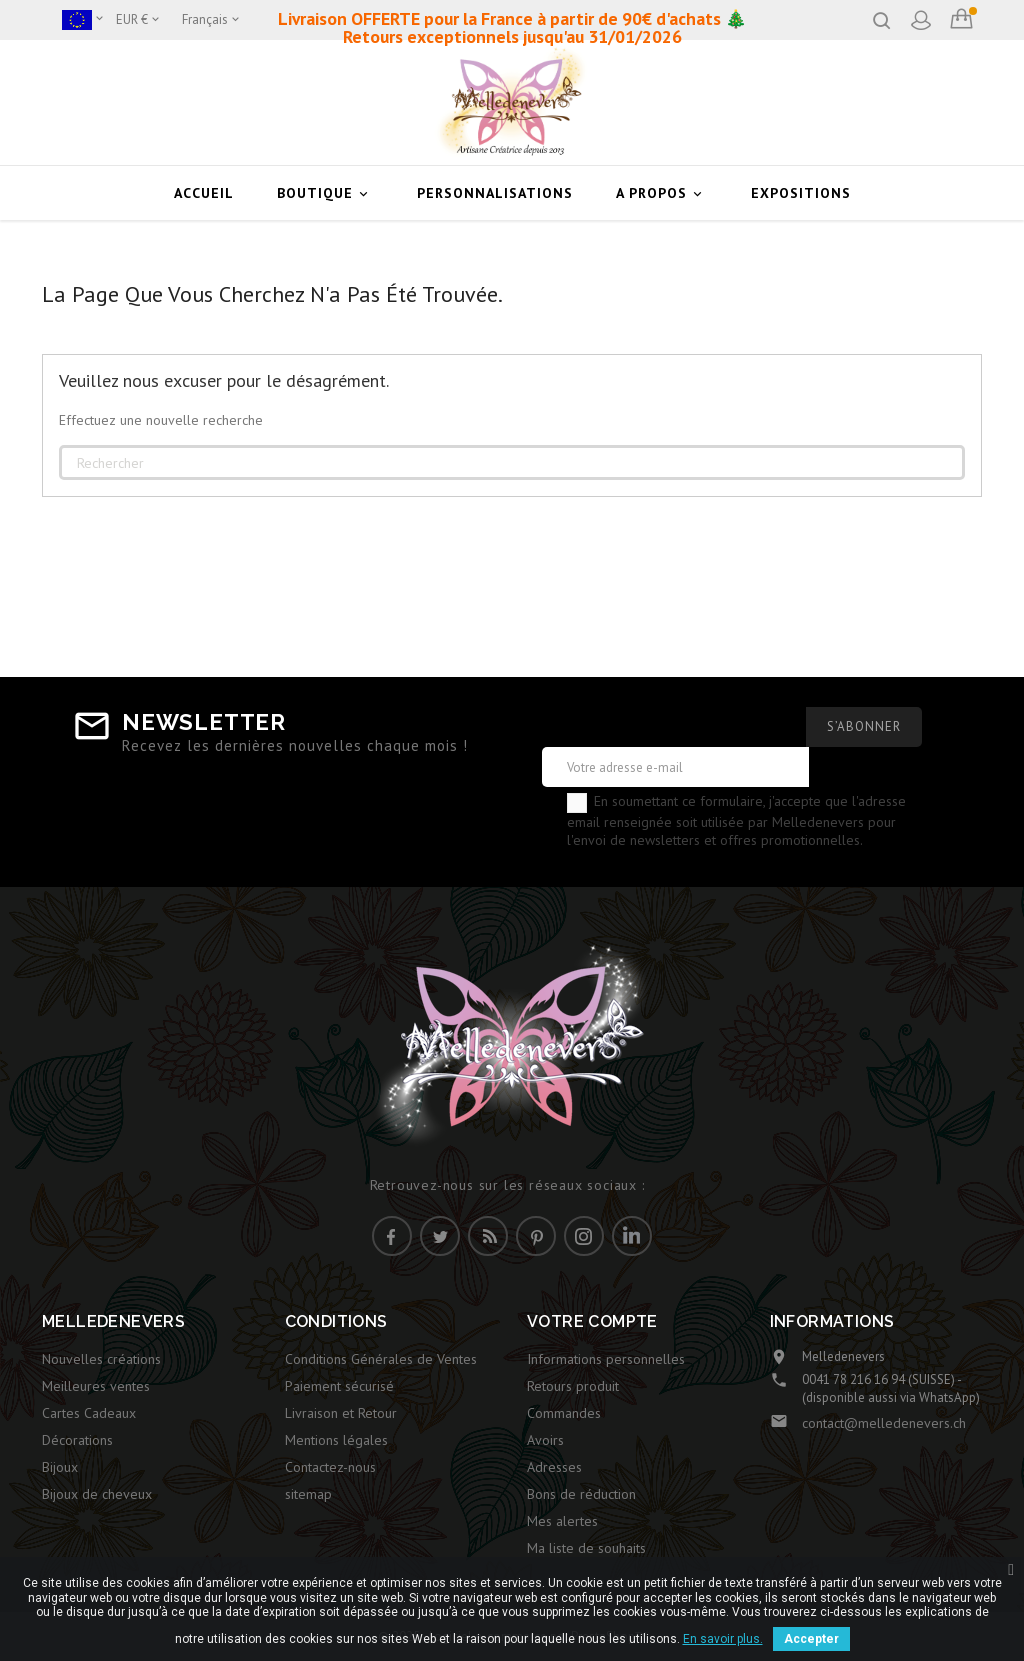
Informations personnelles (606, 1359)
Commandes (564, 1413)
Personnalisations (495, 193)
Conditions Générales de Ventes (381, 1359)
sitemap (308, 1494)
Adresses (554, 1467)
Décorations (77, 1440)
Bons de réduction (581, 1494)
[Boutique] (84, 20)
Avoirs (545, 1440)
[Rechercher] (512, 462)
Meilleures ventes (96, 1386)
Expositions (801, 193)
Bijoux (60, 1467)
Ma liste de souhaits (586, 1548)
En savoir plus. (723, 1639)
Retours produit (573, 1386)
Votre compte (592, 1321)
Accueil (204, 193)
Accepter (811, 1639)
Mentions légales (336, 1440)
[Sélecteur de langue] (212, 20)
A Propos (662, 193)
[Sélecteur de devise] (139, 20)
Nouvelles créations (101, 1359)
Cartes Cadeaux (89, 1413)
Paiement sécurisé (339, 1386)
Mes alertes (562, 1521)
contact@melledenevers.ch (884, 1423)
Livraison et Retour (341, 1413)
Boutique (325, 193)
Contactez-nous (330, 1467)
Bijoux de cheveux (97, 1494)
